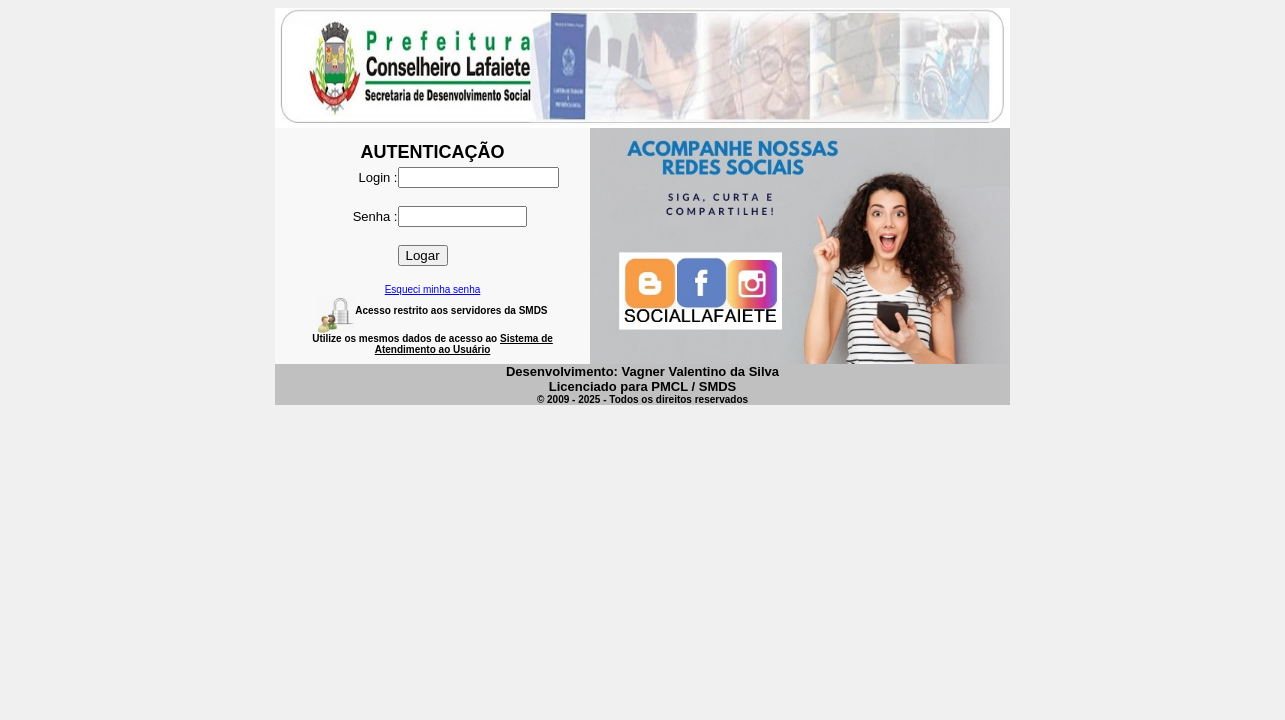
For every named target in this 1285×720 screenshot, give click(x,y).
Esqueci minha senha (433, 289)
